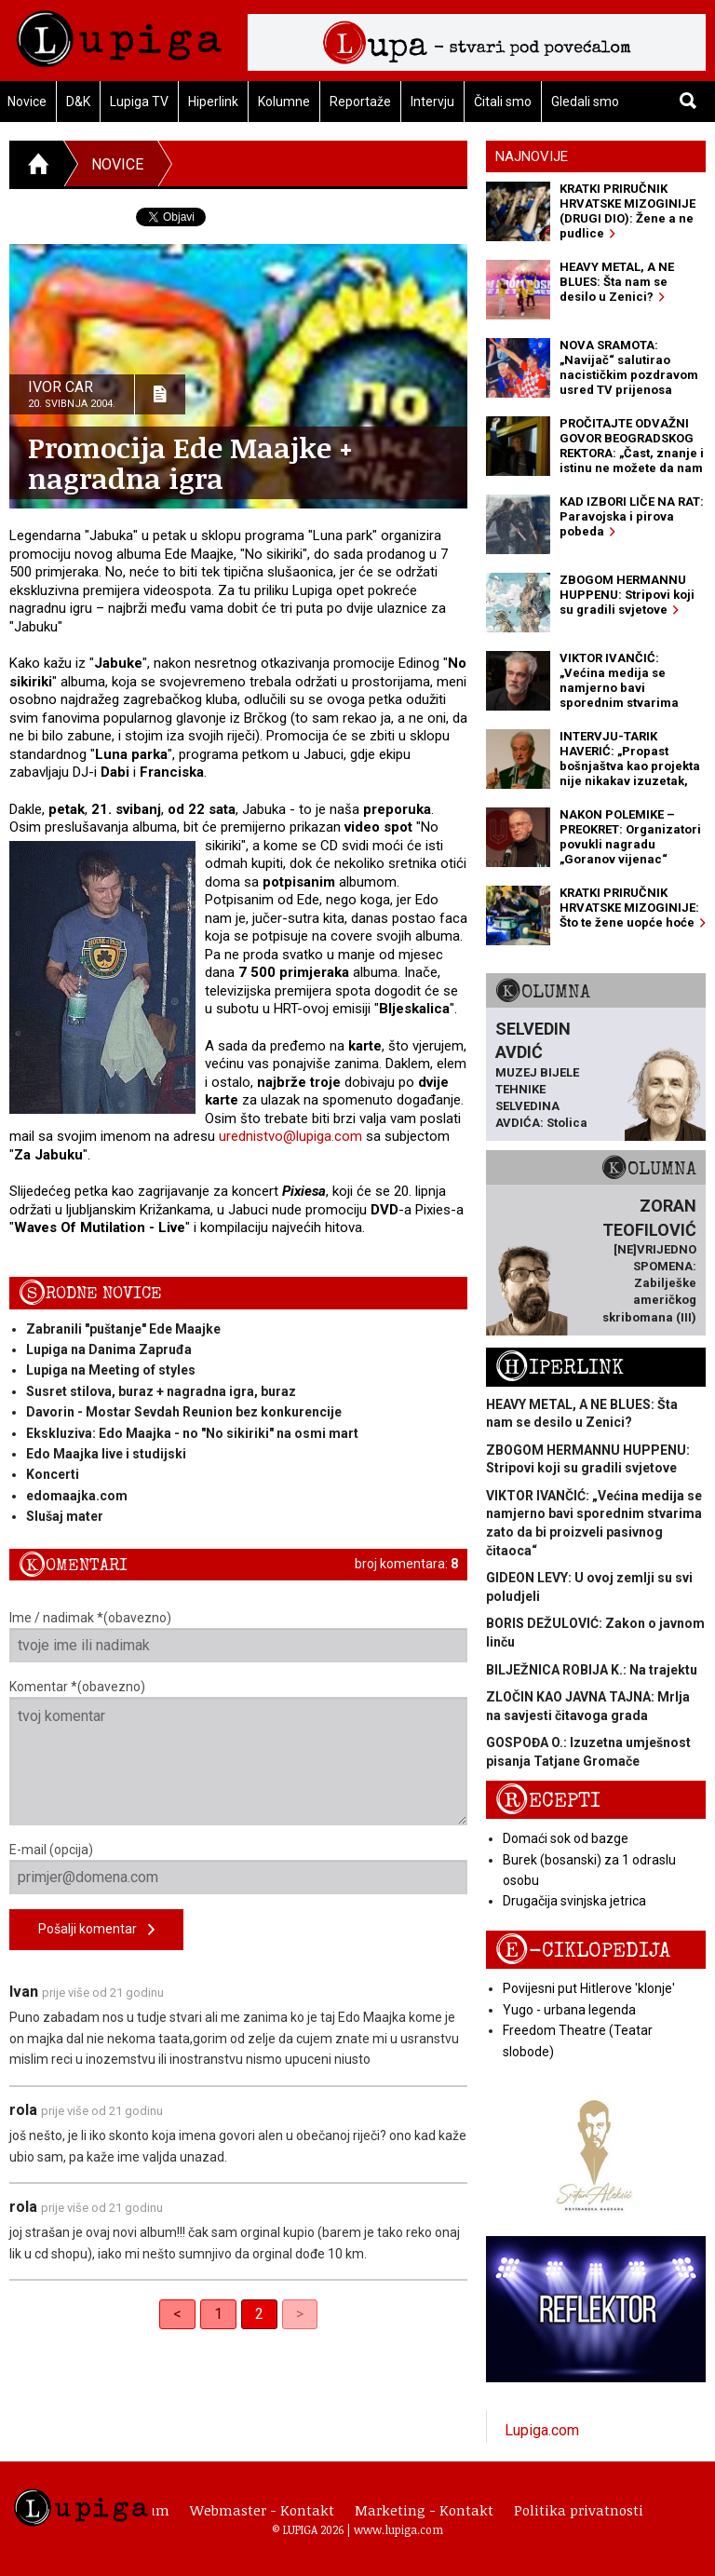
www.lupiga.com (398, 2529)
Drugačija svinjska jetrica (574, 1900)
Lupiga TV (139, 101)
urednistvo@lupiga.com (290, 1136)
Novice (117, 164)
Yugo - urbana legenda (569, 2009)
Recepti (547, 1800)
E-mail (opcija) (238, 1868)
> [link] (300, 2314)
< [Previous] (177, 2314)
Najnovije (531, 156)
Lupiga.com (542, 2430)
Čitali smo (503, 101)
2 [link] (259, 2314)
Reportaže (360, 101)
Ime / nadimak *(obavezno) (238, 1636)
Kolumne (284, 101)
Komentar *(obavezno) (238, 1752)
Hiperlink (213, 101)
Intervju (432, 101)
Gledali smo (585, 101)
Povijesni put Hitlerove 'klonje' (589, 1988)
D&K (78, 101)
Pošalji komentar (96, 1930)
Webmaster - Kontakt (262, 2510)
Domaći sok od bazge (565, 1838)
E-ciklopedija (582, 1950)
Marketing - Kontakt (424, 2510)
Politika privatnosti (578, 2510)
